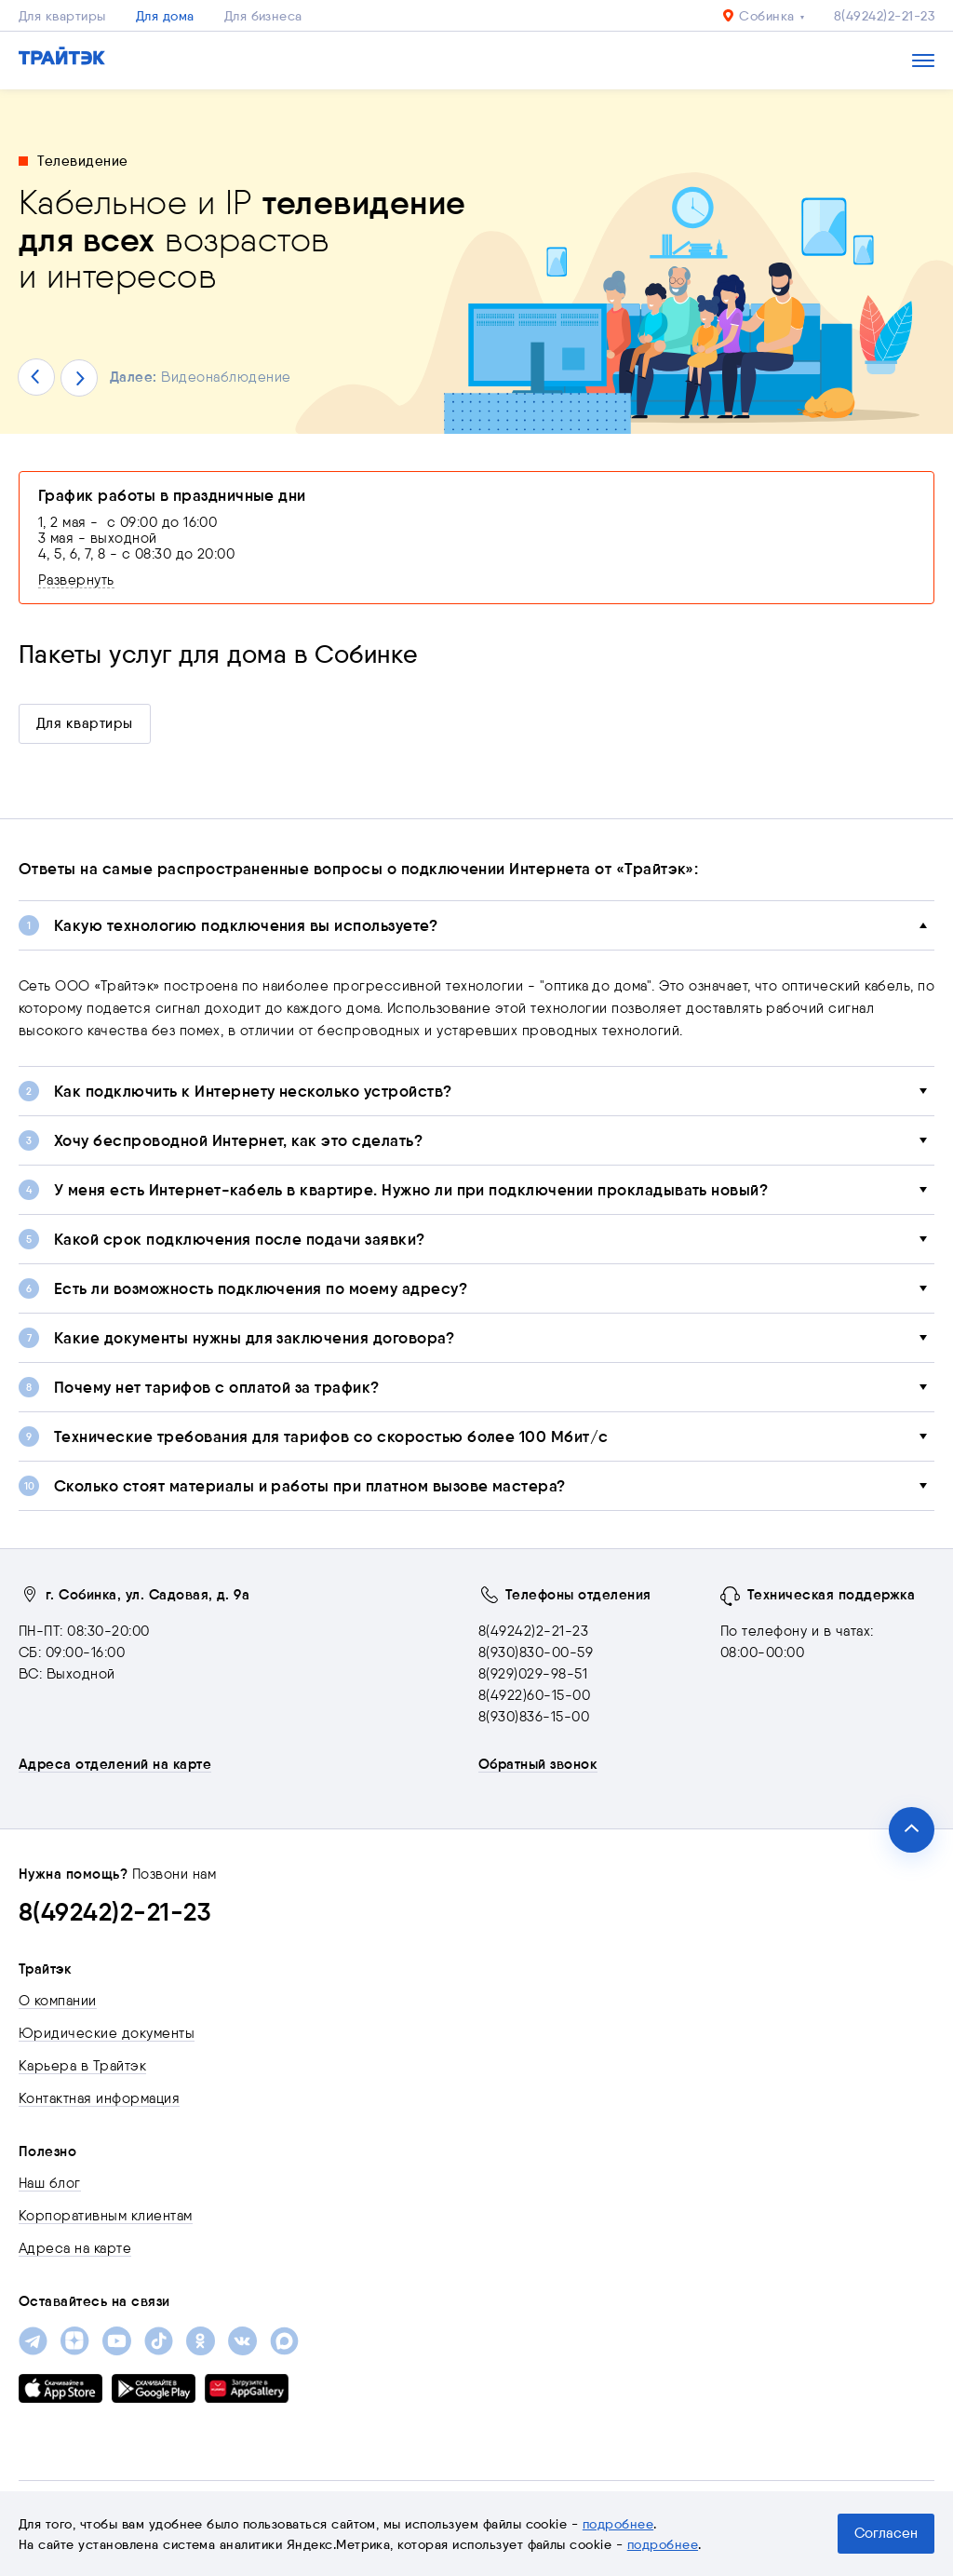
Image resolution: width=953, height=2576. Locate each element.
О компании (58, 2000)
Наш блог (50, 2183)
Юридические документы (107, 2033)
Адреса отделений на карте (115, 1764)
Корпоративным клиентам (106, 2215)
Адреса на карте (75, 2248)
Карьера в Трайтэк (82, 2065)
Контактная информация (99, 2098)
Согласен (886, 2533)
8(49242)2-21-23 (884, 15)
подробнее (618, 2523)
